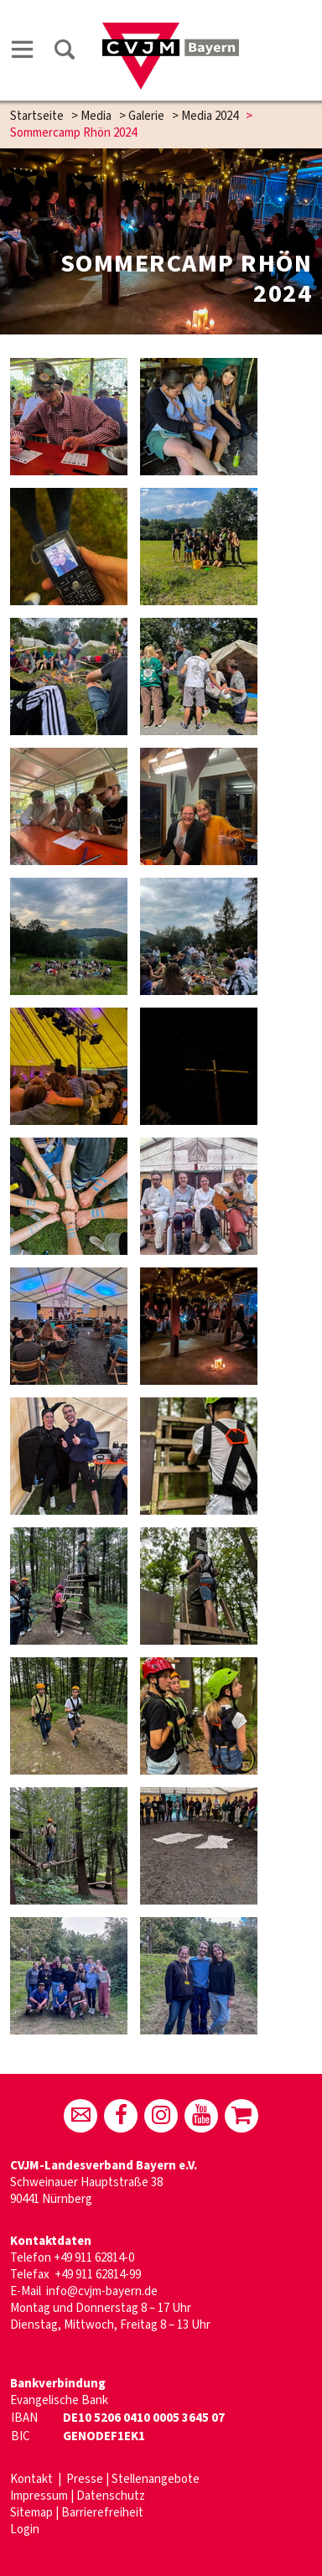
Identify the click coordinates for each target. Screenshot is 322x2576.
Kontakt (32, 2479)
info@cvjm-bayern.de (102, 2291)
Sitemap (31, 2513)
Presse (84, 2479)
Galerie (146, 116)
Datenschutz (110, 2496)
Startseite (37, 116)
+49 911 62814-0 (94, 2258)
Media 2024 (209, 116)
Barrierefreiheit (102, 2513)
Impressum (39, 2496)
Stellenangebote (156, 2479)
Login (24, 2529)
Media (96, 116)
